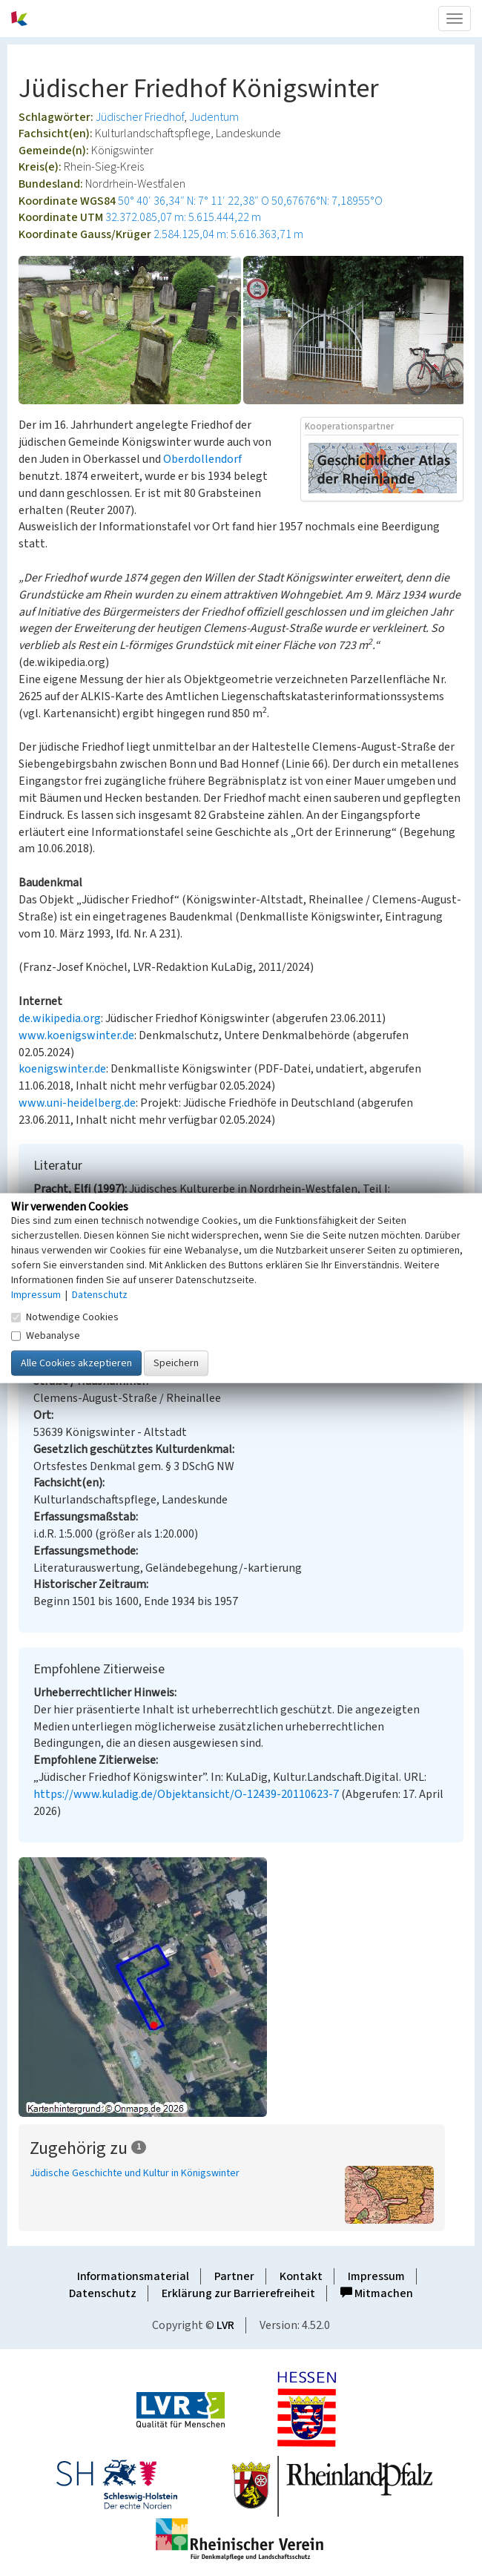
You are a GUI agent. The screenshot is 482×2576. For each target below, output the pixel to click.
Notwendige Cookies (65, 1317)
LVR (225, 2325)
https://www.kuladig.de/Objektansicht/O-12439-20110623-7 (186, 1794)
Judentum (214, 117)
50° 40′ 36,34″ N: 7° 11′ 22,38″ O (193, 201)
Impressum (376, 2276)
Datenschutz (102, 2293)
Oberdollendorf (202, 459)
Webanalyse (45, 1335)
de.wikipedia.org (60, 1018)
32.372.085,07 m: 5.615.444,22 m (183, 217)
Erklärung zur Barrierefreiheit (238, 2293)
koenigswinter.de (62, 1069)
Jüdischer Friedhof (140, 117)
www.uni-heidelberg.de (77, 1103)
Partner (234, 2276)
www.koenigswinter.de (76, 1035)
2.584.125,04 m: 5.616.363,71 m (228, 234)
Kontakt (301, 2276)
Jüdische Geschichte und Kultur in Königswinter (135, 2173)
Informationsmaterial (133, 2276)
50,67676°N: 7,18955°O (327, 201)
